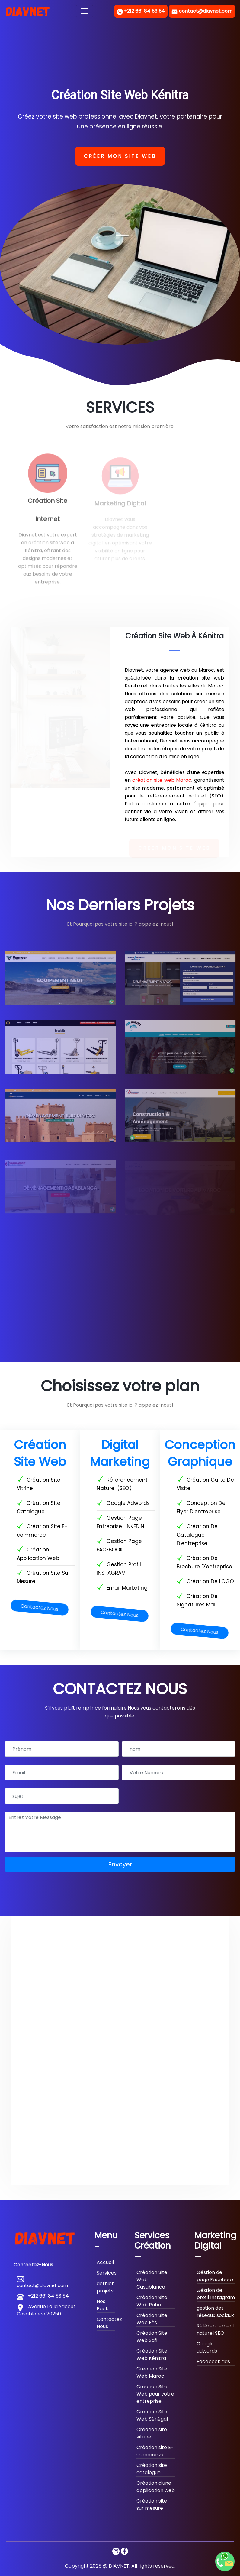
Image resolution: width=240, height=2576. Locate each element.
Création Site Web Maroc (151, 2372)
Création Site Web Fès (151, 2319)
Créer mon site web (120, 156)
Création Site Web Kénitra (151, 2354)
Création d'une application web (155, 2487)
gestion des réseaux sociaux (215, 2312)
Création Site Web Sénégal (152, 2415)
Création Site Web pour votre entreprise (155, 2394)
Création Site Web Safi (151, 2337)
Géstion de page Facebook (215, 2276)
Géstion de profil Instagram (216, 2294)
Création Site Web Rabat (151, 2301)
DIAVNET (119, 2565)
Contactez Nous (40, 1607)
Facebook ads (213, 2361)
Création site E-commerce (155, 2451)
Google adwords (207, 2347)
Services (107, 2272)
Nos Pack (102, 2305)
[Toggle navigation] (84, 11)
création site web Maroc (161, 780)
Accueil (105, 2262)
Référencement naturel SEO (216, 2329)
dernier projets (105, 2287)
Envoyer (120, 1864)
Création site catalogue (151, 2469)
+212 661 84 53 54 (144, 11)
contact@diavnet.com (205, 11)
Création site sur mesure (151, 2504)
